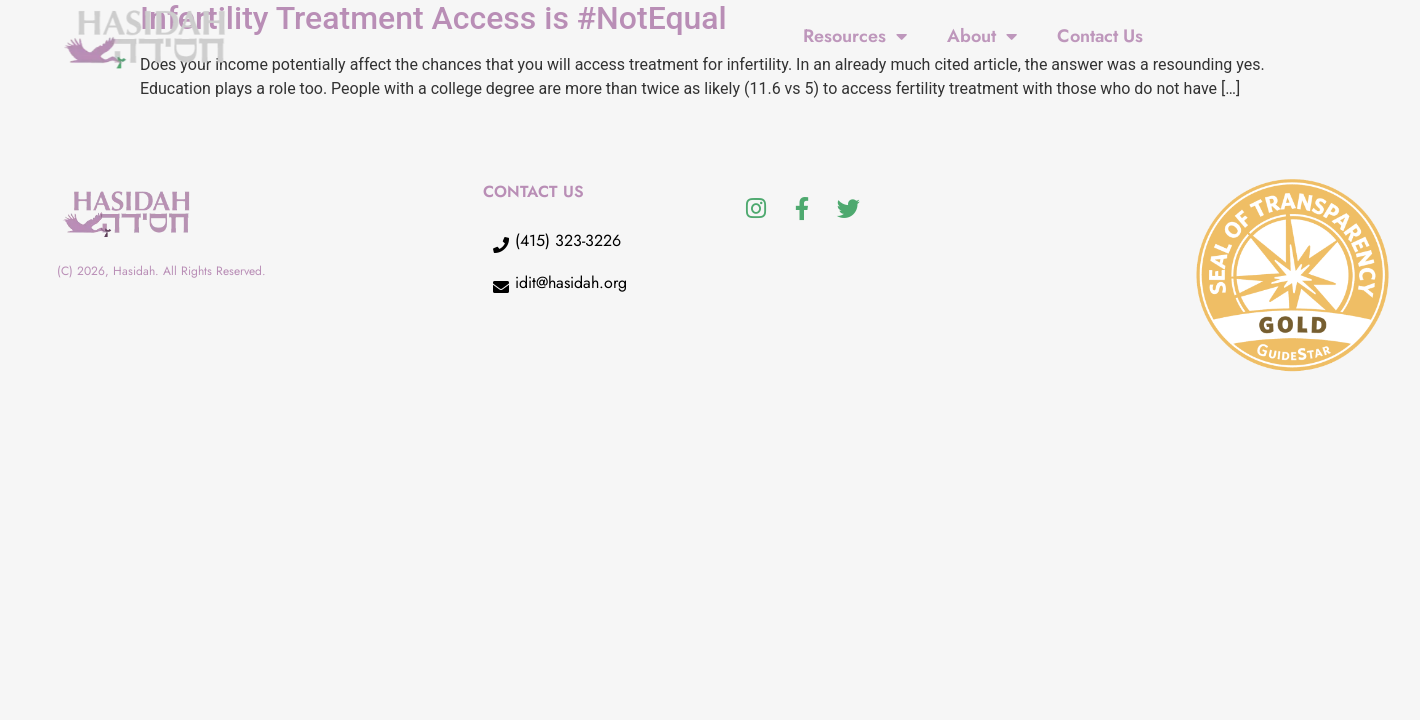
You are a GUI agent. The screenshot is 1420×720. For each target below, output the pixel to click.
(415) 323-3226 (568, 240)
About (982, 36)
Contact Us (1100, 36)
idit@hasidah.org (571, 282)
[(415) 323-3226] (501, 245)
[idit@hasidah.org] (501, 287)
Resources (855, 36)
